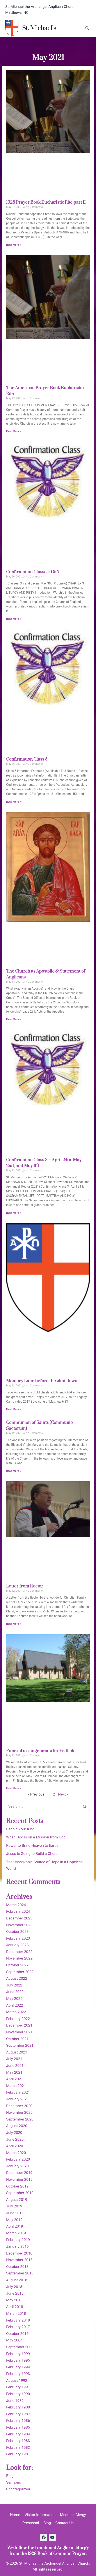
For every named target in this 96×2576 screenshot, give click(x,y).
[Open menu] (77, 28)
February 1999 (18, 2354)
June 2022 (15, 1992)
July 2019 (14, 2206)
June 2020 (15, 2139)
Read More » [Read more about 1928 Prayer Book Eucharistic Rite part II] (13, 244)
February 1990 (18, 2394)
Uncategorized (18, 2489)
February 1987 (18, 2414)
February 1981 (18, 2454)
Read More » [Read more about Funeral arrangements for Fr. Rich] (13, 1788)
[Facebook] (43, 2537)
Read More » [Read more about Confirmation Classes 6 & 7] (13, 618)
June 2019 (15, 2213)
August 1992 (16, 2380)
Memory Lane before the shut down (41, 1381)
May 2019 (14, 2220)
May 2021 (14, 2072)
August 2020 (16, 2126)
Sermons (13, 2482)
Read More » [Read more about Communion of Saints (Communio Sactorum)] (13, 1471)
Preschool (30, 2523)
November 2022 (19, 1958)
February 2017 (18, 2327)
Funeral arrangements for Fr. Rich (40, 1751)
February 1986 (18, 2420)
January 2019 (17, 2246)
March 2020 (16, 2152)
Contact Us (64, 2523)
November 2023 (19, 1925)
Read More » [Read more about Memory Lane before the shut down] (13, 1409)
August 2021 (16, 2052)
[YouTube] (52, 2537)
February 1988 (18, 2407)
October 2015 (17, 2333)
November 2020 (19, 2112)
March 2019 (16, 2233)
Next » (63, 1794)
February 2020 (18, 2159)
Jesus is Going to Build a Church (33, 1853)
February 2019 (18, 2239)
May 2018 (14, 2300)
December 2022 (19, 1951)
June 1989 (15, 2400)
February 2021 (18, 2092)
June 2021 (15, 2065)
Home (15, 2514)
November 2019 (19, 2179)
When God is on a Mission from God (36, 1837)
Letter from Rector (24, 1586)
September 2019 (20, 2193)
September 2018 (20, 2273)
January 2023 (17, 1945)
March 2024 (16, 1905)
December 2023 (19, 1918)
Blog (10, 2476)
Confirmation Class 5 (26, 759)
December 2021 (19, 2025)
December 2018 (19, 2253)
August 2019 (16, 2199)
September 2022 (20, 1972)
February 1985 (18, 2427)
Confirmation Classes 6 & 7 (32, 572)
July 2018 (14, 2287)
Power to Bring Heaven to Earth (32, 1845)
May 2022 (14, 1998)
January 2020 (17, 2166)
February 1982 (18, 2447)
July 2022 (14, 1985)
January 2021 (17, 2099)
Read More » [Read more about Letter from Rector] (13, 1623)
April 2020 (14, 2146)
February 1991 (18, 2387)
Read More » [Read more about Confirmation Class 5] (13, 801)
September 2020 (20, 2119)
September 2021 (20, 2045)
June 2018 (15, 2293)
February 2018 (18, 2320)
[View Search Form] (87, 28)
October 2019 (17, 2186)
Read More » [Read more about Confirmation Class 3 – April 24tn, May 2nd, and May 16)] (13, 1212)
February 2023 (18, 1938)
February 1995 (18, 2360)
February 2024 (18, 1911)
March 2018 (16, 2313)
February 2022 (18, 2018)
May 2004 (14, 2340)
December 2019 (19, 2172)
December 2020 (19, 2106)
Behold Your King (20, 1829)
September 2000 (20, 2347)
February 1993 (18, 2373)
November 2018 (19, 2260)
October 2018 (17, 2266)
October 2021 (17, 2039)
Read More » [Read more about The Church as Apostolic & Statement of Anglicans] (13, 1019)
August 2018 (16, 2280)
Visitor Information (40, 2514)
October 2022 (17, 1965)
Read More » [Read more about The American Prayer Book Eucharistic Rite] (13, 431)
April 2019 (14, 2226)
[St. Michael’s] (30, 28)
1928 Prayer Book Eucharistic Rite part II (45, 202)
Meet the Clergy (73, 2514)
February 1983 (18, 2440)
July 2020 (14, 2132)
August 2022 (16, 1978)
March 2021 (16, 2085)
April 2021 (14, 2079)
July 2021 (14, 2059)
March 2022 (16, 2012)
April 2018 (14, 2306)
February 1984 (18, 2434)
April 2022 (14, 2005)
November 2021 (19, 2032)
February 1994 (18, 2367)
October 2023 (17, 1931)
